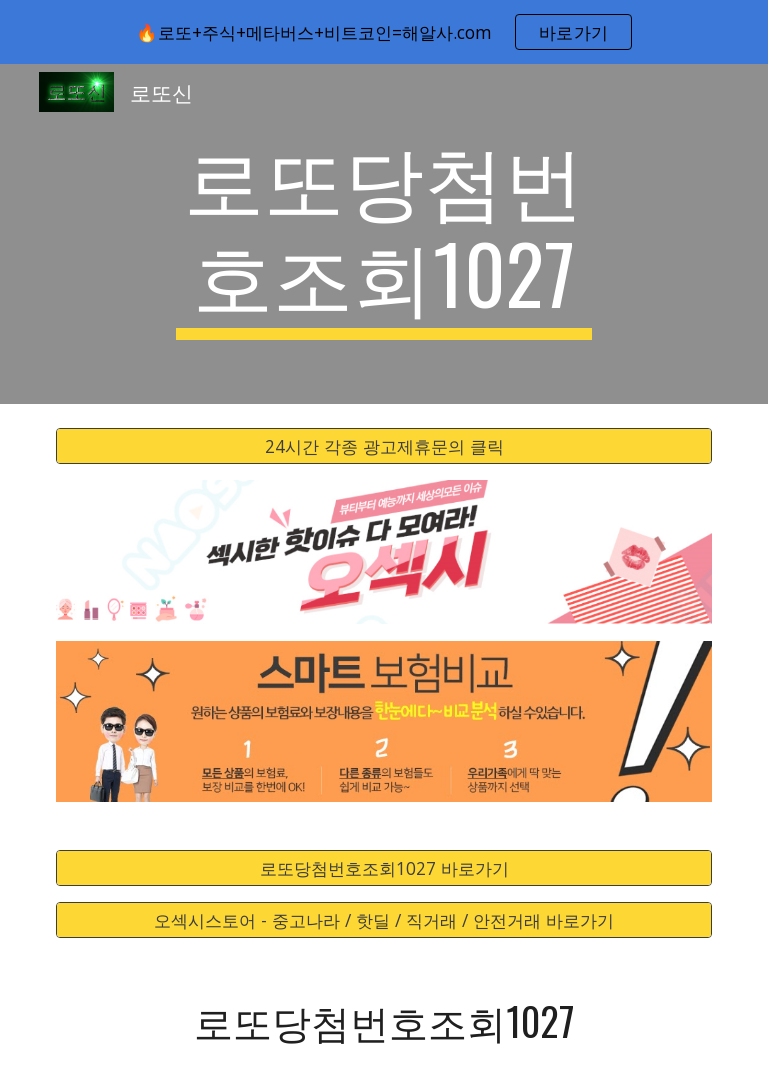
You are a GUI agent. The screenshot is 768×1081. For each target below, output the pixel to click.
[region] (384, 32)
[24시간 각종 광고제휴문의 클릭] (383, 446)
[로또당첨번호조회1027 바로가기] (383, 868)
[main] (383, 234)
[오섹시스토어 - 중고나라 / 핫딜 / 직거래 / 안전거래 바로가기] (383, 920)
